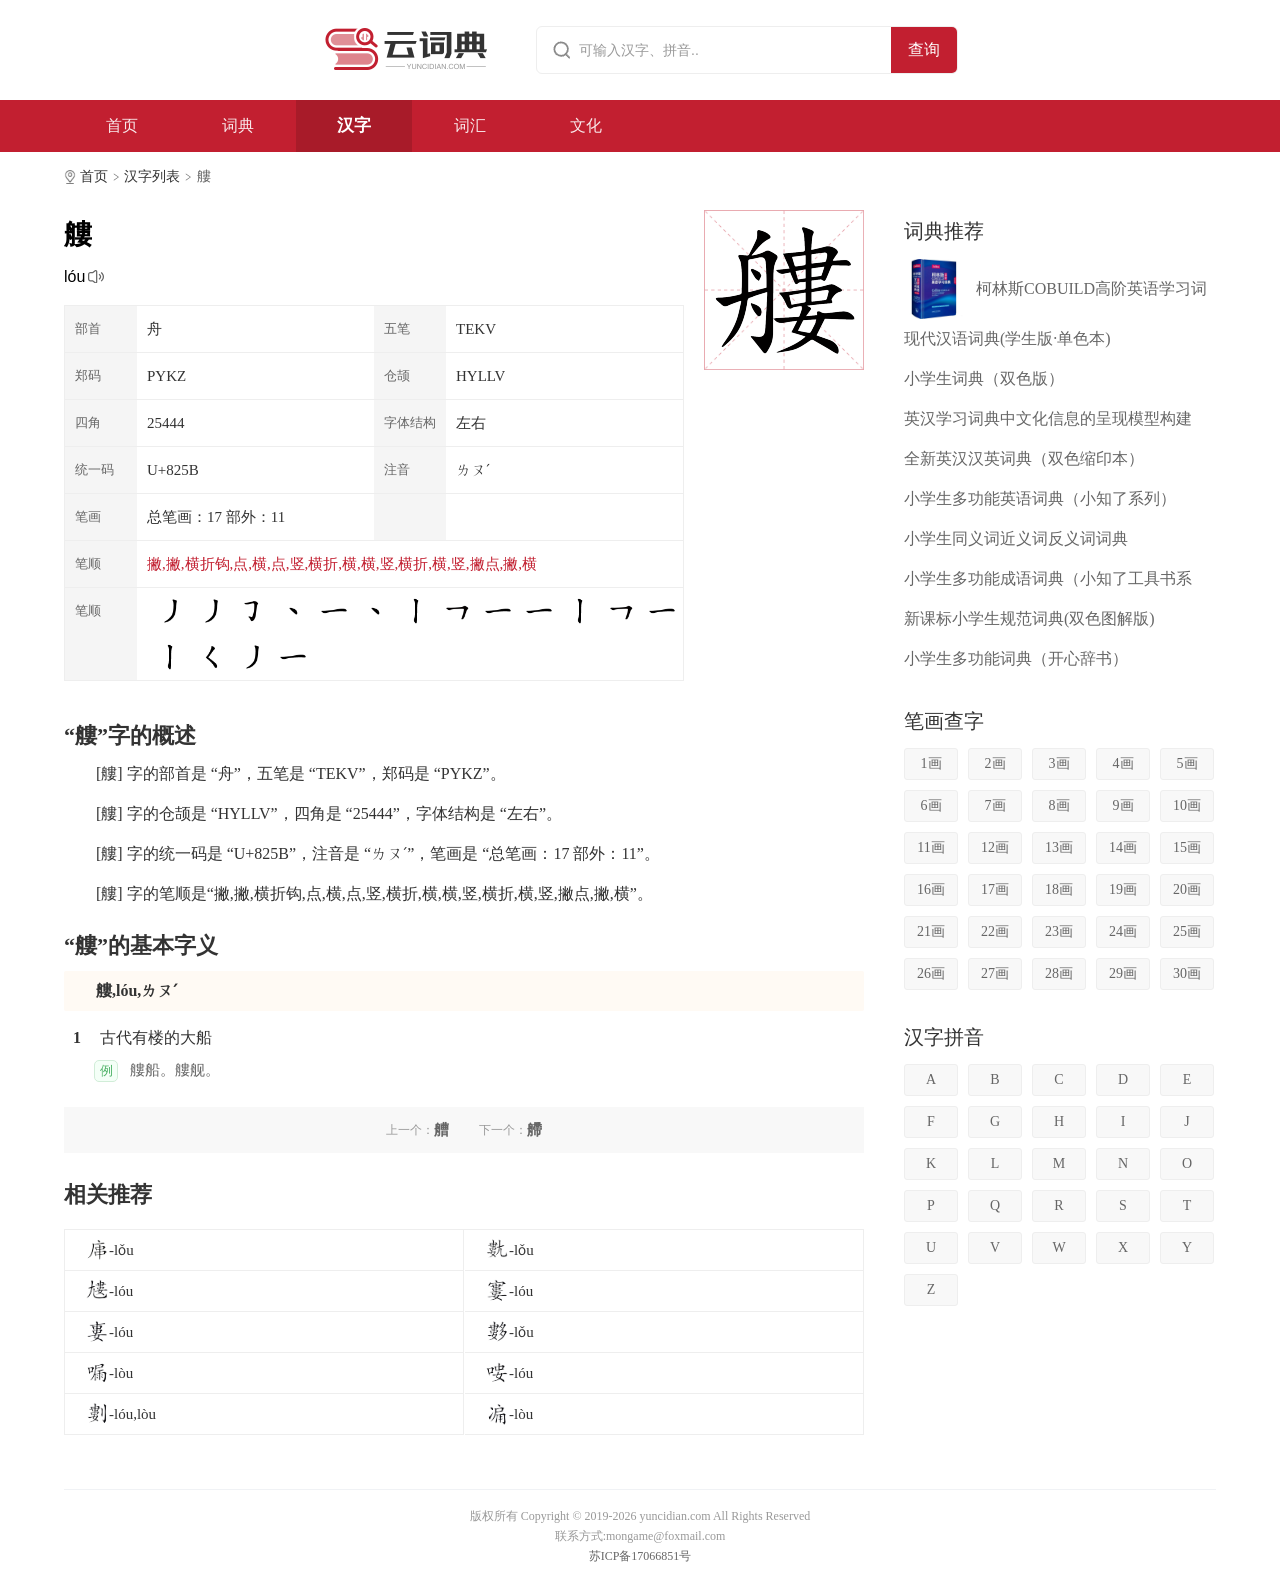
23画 (1059, 931)
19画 (1123, 889)
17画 (995, 889)
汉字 (354, 125)
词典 (238, 125)
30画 (1187, 973)
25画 (1187, 931)
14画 (1123, 847)
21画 (931, 931)
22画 (995, 931)
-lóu (109, 1291)
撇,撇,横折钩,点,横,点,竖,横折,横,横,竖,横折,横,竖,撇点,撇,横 (342, 564)
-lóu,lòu (120, 1414)
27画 (995, 973)
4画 (1123, 763)
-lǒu (109, 1250)
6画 (931, 805)
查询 (924, 49)
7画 (995, 805)
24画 (1123, 931)
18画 (1059, 889)
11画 (930, 847)
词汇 (470, 125)
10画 (1187, 805)
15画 (1187, 847)
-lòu (109, 1373)
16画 (931, 889)
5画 (1187, 763)
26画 (931, 973)
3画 (1059, 763)
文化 (586, 125)
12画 (995, 847)
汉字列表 (152, 176)
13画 (1059, 847)
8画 (1059, 805)
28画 (1059, 973)
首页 (122, 125)
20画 (1187, 889)
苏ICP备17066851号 (640, 1556)
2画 (995, 763)
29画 (1123, 973)
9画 (1123, 805)
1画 (931, 763)
